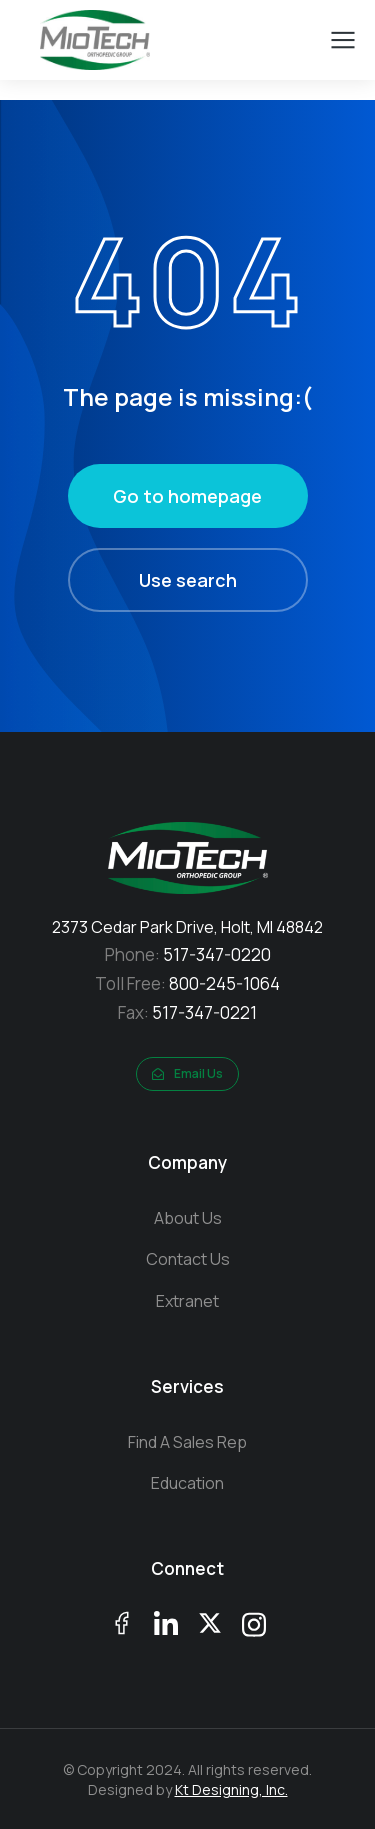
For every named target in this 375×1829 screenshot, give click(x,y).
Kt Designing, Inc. (231, 1789)
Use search (188, 580)
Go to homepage (187, 496)
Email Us (187, 1073)
